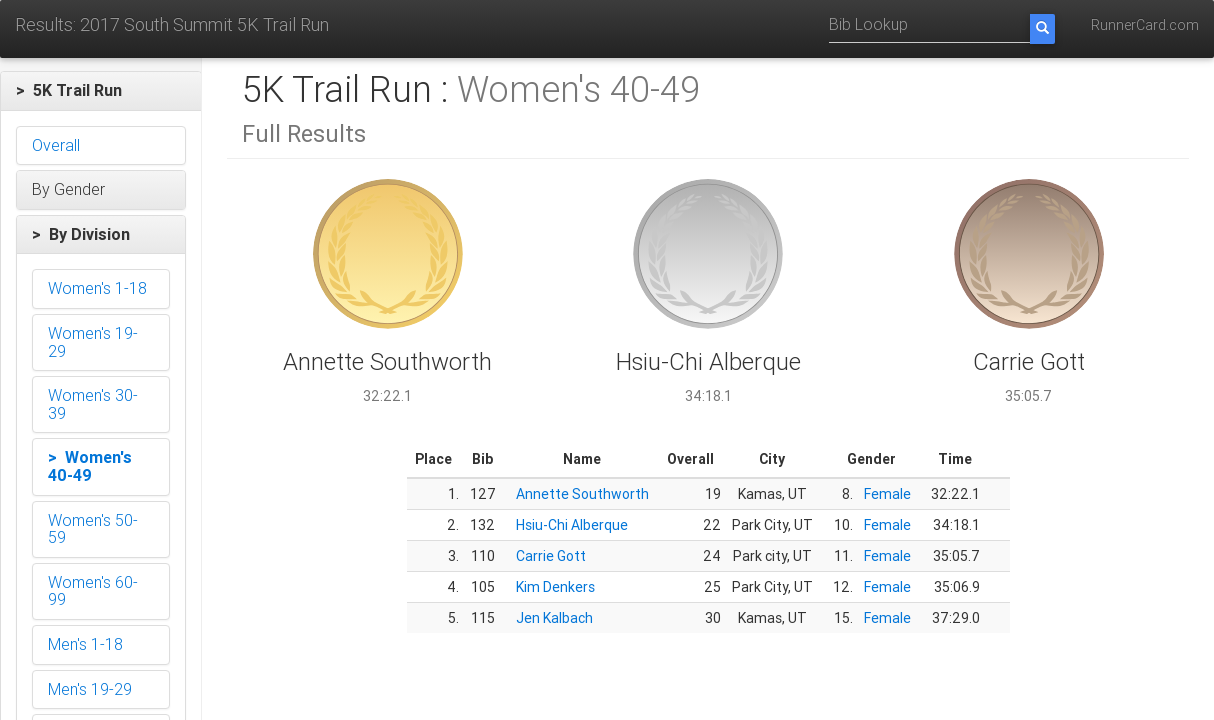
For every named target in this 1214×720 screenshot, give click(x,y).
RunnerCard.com (1145, 25)
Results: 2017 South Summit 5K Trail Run (172, 24)
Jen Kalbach (554, 618)
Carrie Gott (551, 556)
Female (887, 494)
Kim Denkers (555, 587)
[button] (101, 91)
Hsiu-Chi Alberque (572, 525)
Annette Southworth (582, 494)
